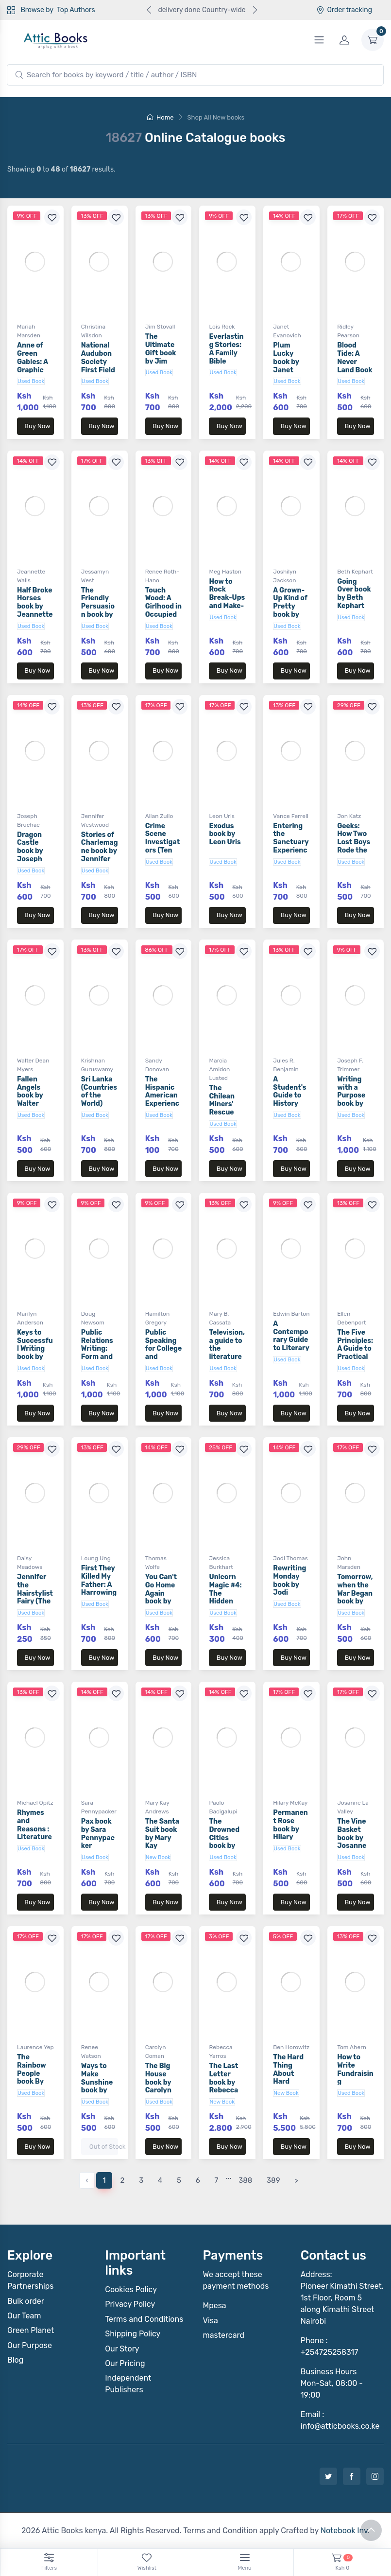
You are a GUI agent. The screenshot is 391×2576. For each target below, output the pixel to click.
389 (273, 2180)
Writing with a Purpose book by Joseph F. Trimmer (353, 1099)
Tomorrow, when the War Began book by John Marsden (355, 1597)
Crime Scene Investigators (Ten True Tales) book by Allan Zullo (163, 850)
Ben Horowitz (291, 2047)
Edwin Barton (291, 1313)
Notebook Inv (344, 2530)
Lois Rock (222, 326)
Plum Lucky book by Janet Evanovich (290, 361)
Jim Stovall (160, 326)
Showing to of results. (61, 169)
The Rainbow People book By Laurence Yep (33, 2077)
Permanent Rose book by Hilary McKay (290, 1829)
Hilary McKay (290, 1802)
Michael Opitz (35, 1802)
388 (245, 2180)
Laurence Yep (35, 2047)
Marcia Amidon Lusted (219, 1069)
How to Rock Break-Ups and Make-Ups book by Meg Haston (227, 606)
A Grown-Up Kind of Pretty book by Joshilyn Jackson (290, 610)
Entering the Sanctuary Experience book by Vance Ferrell (290, 850)
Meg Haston (225, 571)
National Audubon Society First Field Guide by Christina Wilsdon (98, 370)
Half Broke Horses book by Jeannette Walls (35, 606)
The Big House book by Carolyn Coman (158, 2082)
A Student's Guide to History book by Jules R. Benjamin (289, 1103)
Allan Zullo (159, 816)
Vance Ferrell (290, 816)
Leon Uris (221, 816)
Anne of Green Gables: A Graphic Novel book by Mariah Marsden (35, 370)
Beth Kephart (355, 571)
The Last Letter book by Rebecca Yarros (223, 2082)
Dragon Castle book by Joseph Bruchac (31, 851)
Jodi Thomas (290, 1558)
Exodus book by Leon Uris (224, 834)
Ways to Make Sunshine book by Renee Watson (97, 2086)
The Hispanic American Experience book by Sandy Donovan (162, 1103)
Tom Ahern (351, 2047)
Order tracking (344, 10)
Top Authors (76, 10)
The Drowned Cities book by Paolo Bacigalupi (226, 1841)
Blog (15, 2360)
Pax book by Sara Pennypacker (98, 1833)
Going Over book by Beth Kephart (354, 593)
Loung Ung (96, 1558)
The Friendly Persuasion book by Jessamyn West (98, 610)
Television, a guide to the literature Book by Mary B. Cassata (226, 1357)
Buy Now (37, 426)
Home (160, 117)
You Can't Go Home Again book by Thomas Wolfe (161, 1597)
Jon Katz (349, 816)
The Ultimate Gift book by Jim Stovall (160, 352)
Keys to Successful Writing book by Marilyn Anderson (35, 1352)
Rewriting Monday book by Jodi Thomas (289, 1584)
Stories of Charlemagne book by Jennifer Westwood (99, 851)
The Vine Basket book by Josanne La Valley (352, 1837)
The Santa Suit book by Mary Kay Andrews (162, 1837)
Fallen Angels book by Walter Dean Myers (30, 1099)
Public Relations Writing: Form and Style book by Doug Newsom (99, 1357)
